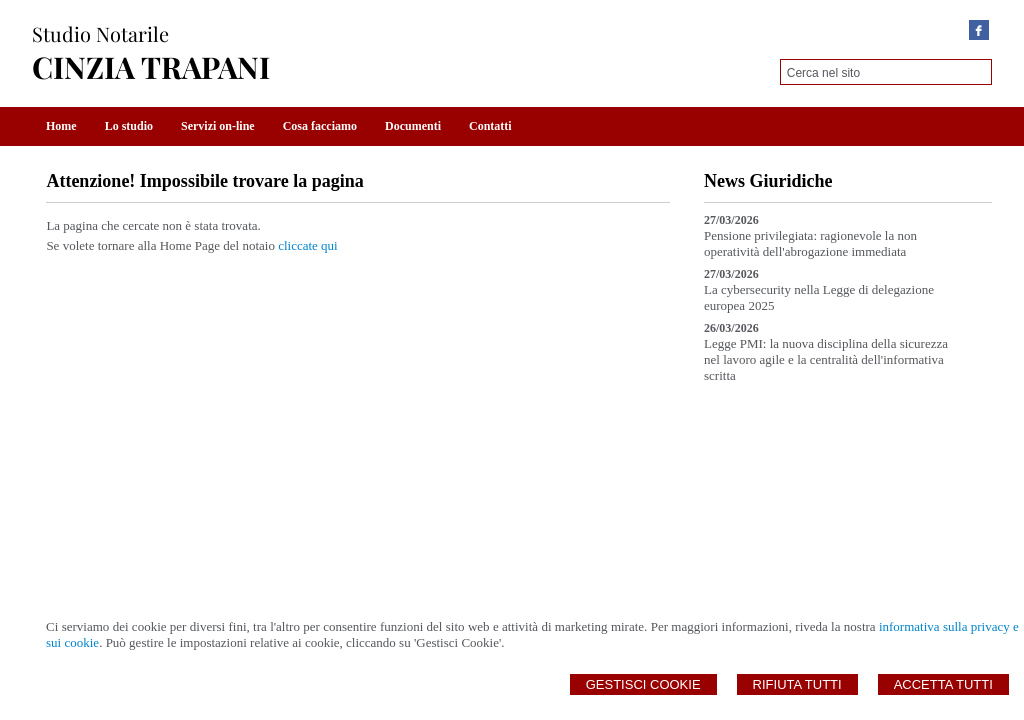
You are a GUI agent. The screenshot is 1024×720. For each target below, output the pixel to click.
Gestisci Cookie (643, 684)
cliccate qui (308, 245)
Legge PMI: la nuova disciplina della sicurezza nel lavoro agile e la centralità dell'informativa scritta (826, 359)
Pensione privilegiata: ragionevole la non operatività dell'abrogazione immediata (810, 243)
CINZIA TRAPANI (151, 67)
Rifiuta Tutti (797, 684)
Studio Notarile (100, 33)
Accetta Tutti (943, 684)
